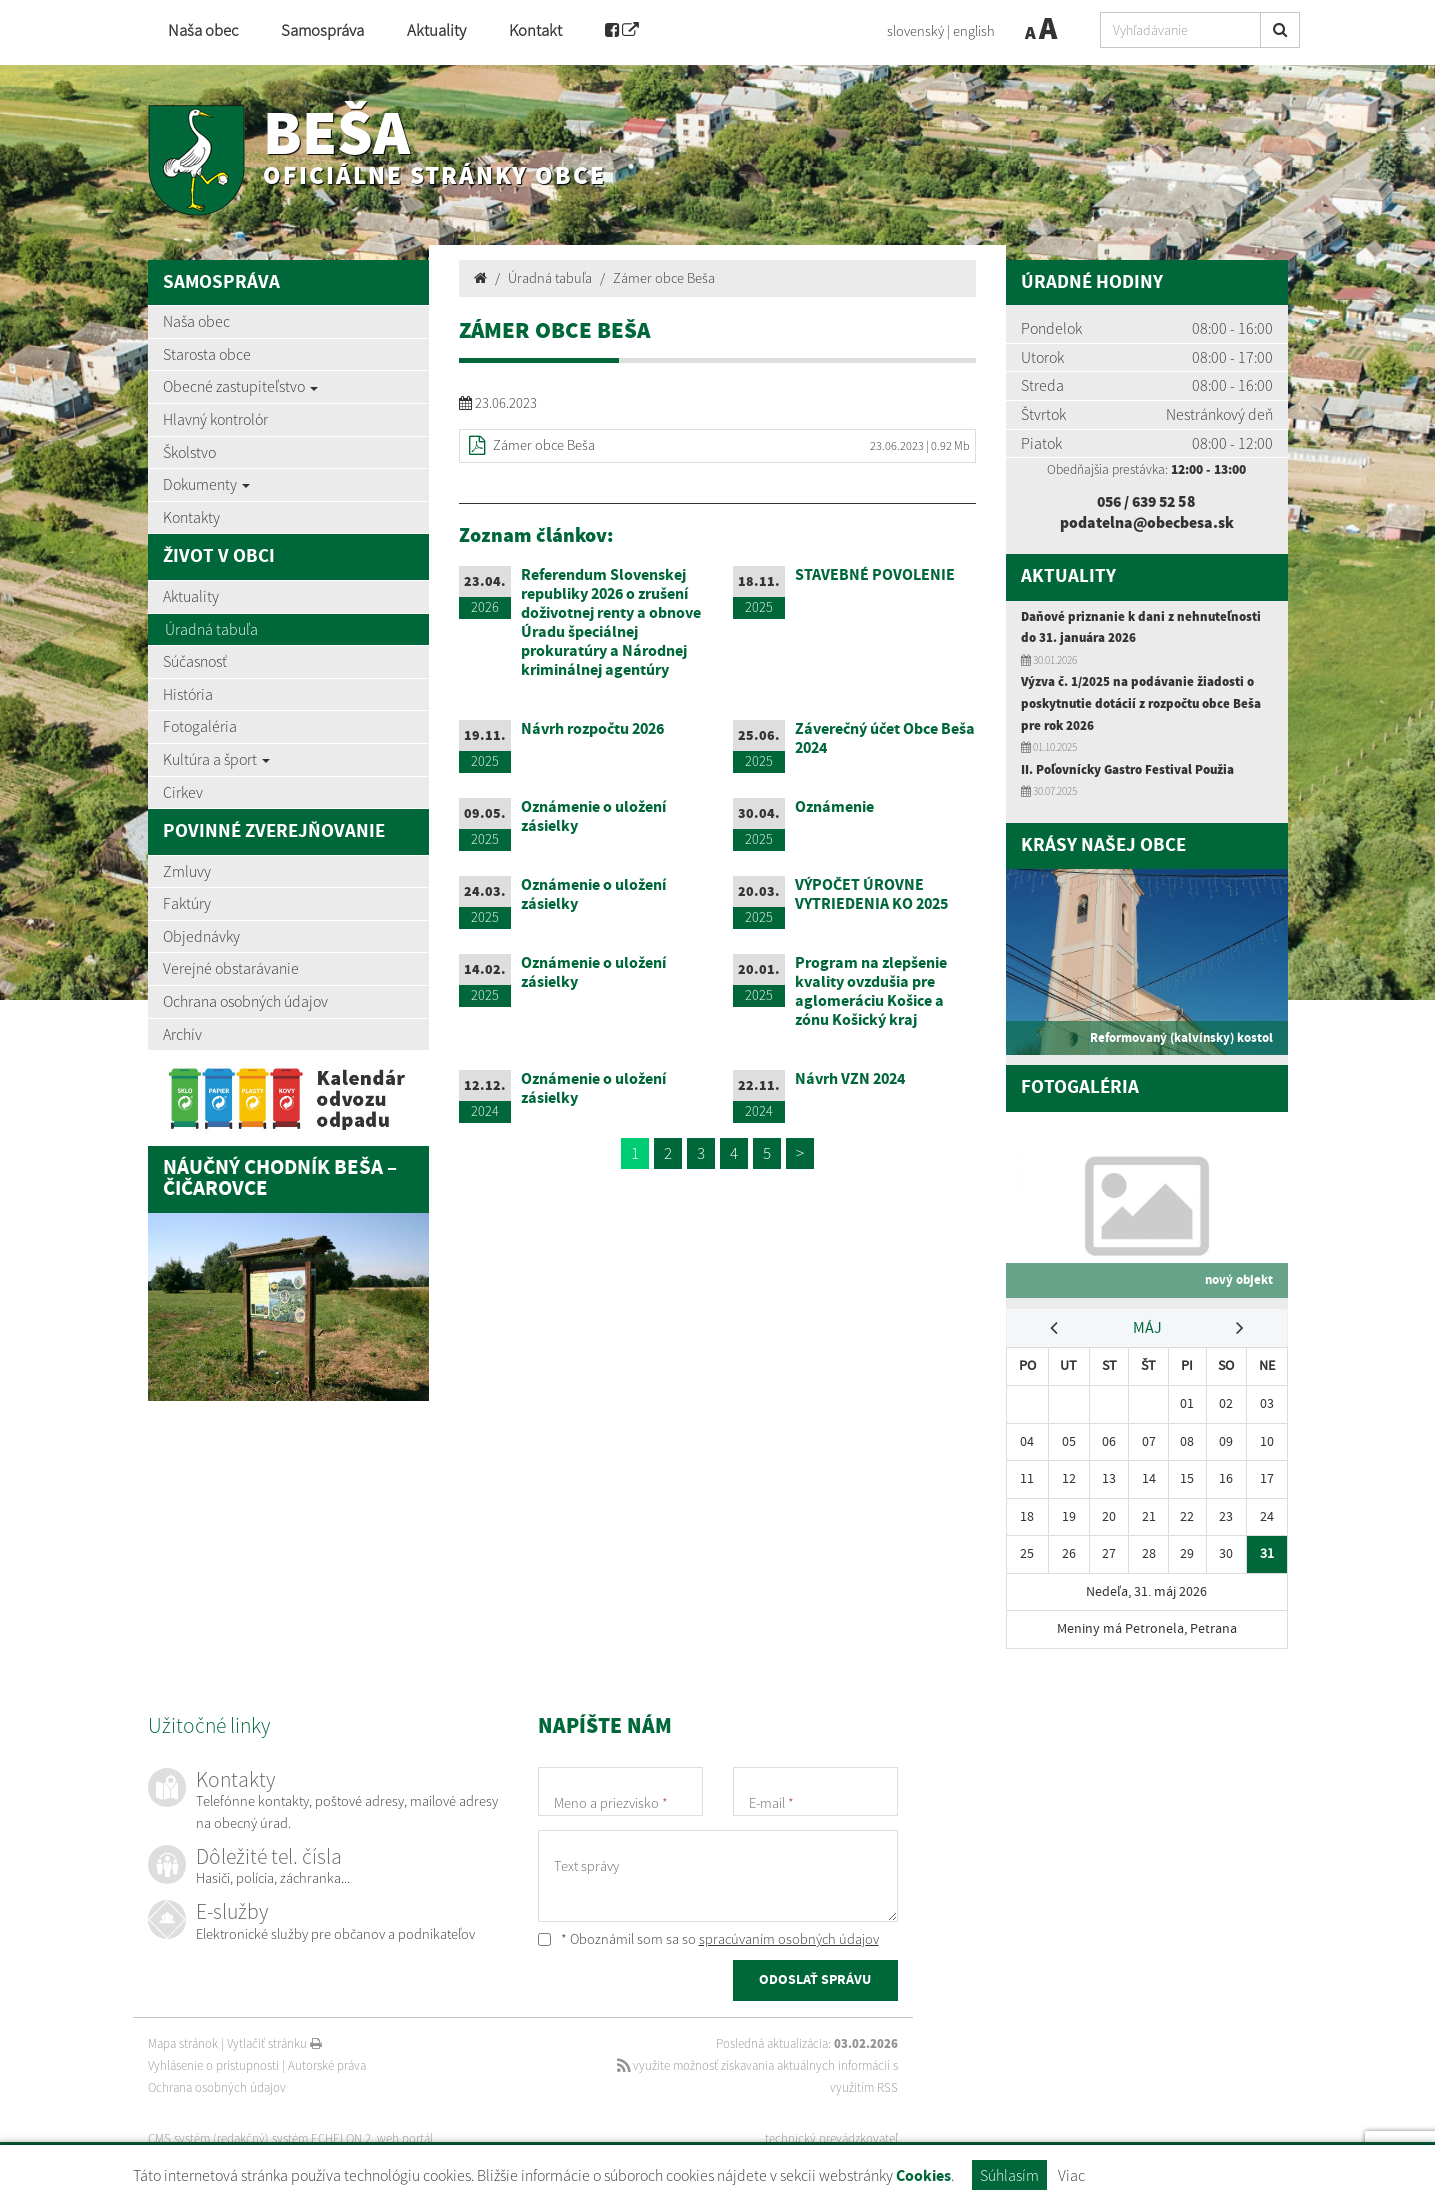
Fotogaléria (200, 726)
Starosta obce (207, 354)
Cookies (923, 2176)
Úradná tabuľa (211, 629)
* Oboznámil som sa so (708, 1936)
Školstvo (189, 452)
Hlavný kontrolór (215, 419)
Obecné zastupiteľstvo (240, 386)
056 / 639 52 (1137, 501)
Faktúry (187, 903)
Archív (182, 1034)
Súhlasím (1009, 2175)
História (188, 694)
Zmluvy (187, 871)
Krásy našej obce (1103, 844)
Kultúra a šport (216, 759)
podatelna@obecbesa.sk (1146, 522)
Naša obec (203, 30)
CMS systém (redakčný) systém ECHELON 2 (260, 2135)
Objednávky (201, 936)
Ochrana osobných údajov (245, 1001)
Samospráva (322, 30)
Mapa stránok (183, 2040)
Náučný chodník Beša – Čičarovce (280, 1179)
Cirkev (183, 792)
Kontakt (535, 30)
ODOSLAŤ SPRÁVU (815, 1978)
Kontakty (191, 517)
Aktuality (436, 30)
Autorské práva (327, 2062)
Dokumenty (206, 484)
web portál (407, 2135)
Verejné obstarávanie (231, 968)
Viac (1071, 2175)
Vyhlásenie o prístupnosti (213, 2062)
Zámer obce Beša (664, 278)
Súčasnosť (195, 661)
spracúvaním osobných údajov (789, 1936)
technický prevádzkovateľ (831, 2135)
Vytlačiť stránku (274, 2040)
